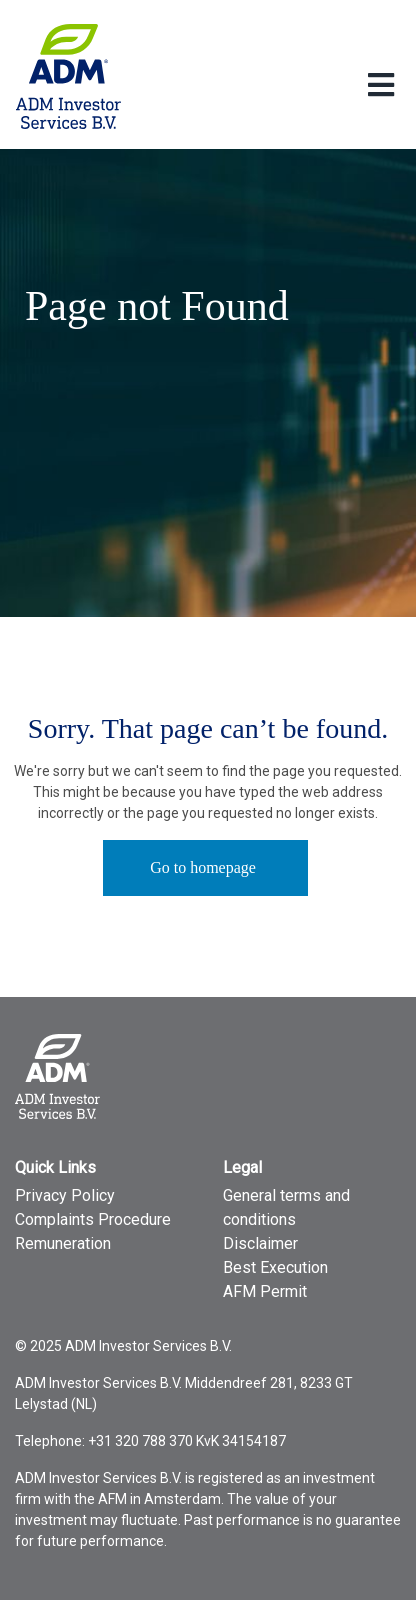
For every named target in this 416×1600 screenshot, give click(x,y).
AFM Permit (265, 1291)
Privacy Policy (65, 1195)
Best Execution (275, 1267)
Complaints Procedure (93, 1219)
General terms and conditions (286, 1207)
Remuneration (63, 1243)
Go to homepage (203, 867)
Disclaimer (260, 1243)
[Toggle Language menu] (380, 86)
